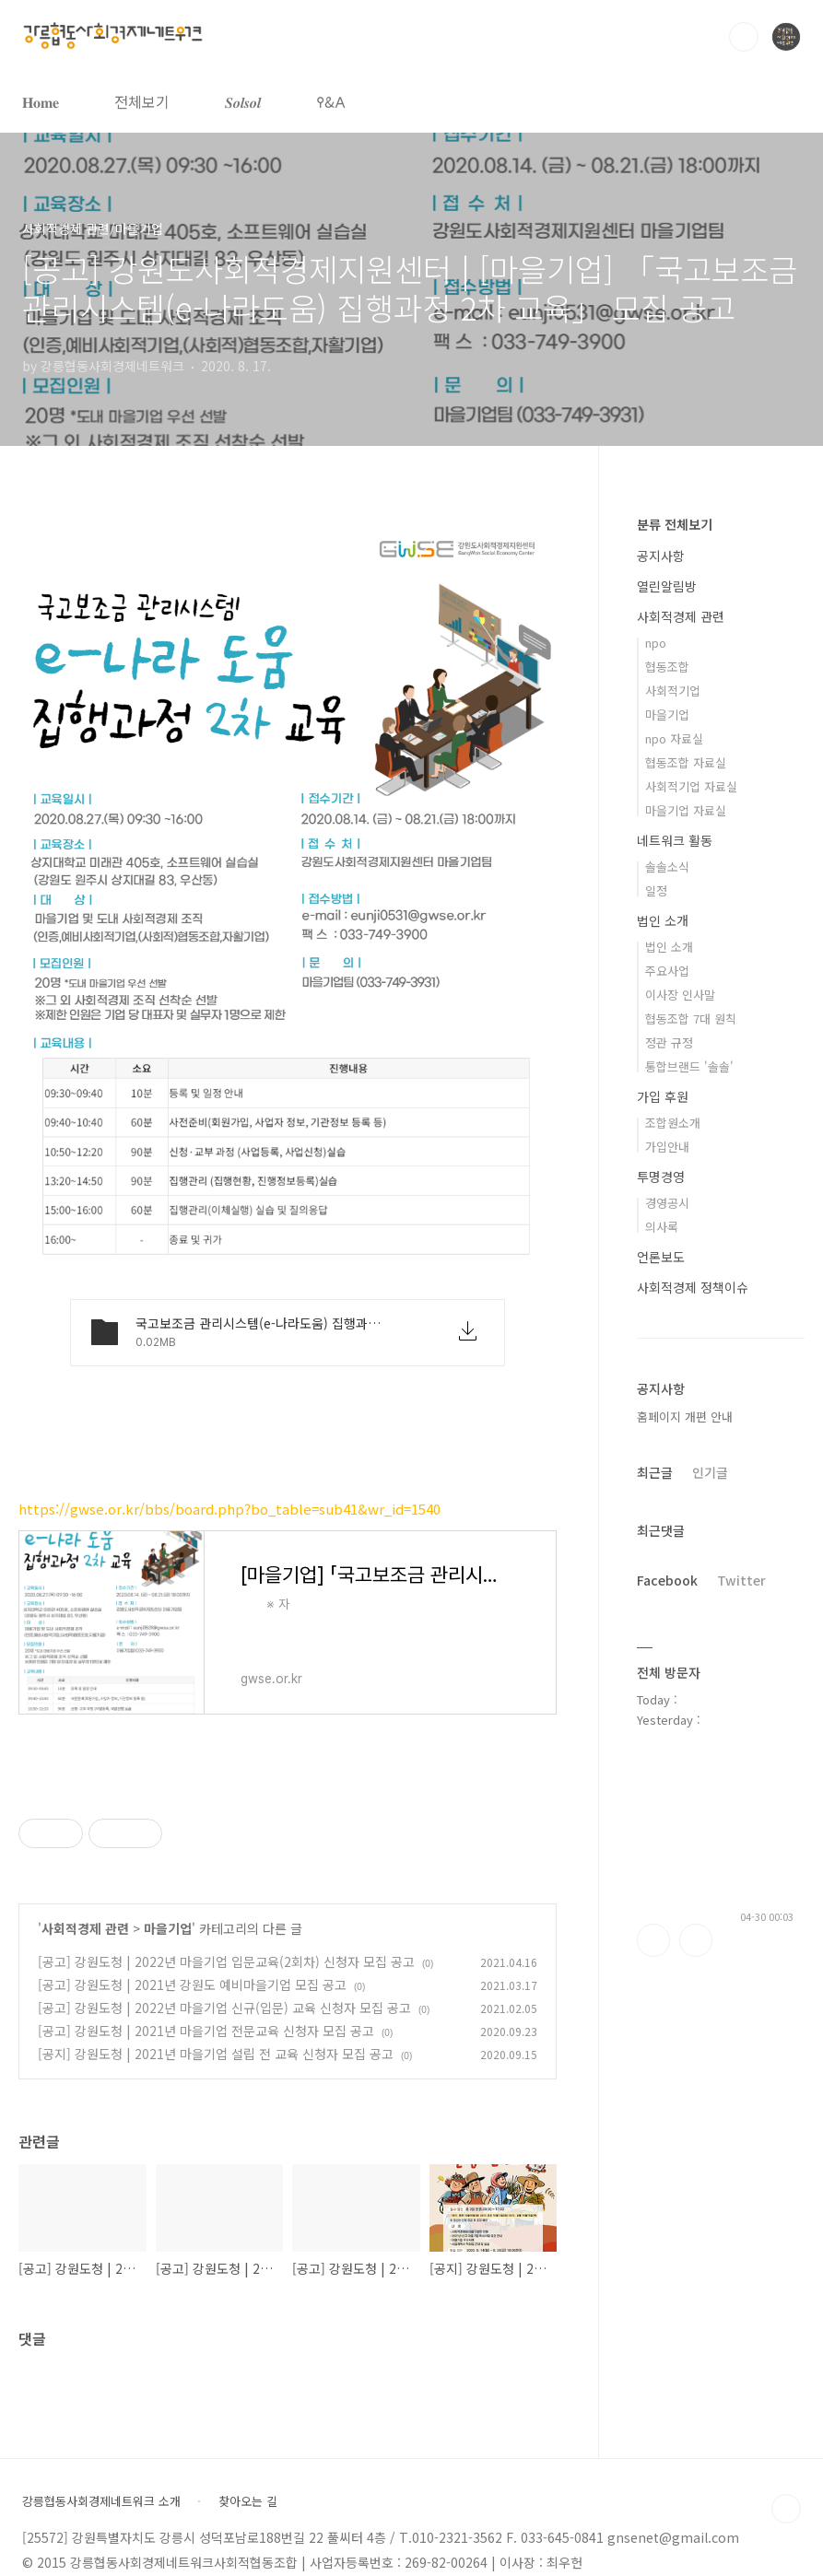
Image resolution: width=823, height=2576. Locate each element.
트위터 (695, 1940)
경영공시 (667, 1203)
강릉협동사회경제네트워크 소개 (101, 2501)
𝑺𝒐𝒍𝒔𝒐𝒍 (243, 101)
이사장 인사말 (680, 994)
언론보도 (661, 1256)
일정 (656, 890)
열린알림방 (667, 586)
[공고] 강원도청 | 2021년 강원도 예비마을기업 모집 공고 (192, 1984)
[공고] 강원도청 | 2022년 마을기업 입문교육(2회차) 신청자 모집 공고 (226, 1961)
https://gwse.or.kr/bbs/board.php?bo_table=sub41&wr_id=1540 (229, 1508)
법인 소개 (662, 920)
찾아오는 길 (247, 2501)
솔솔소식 (667, 866)
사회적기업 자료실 (691, 786)
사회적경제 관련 (85, 1928)
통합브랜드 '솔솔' (689, 1066)
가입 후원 (662, 1096)
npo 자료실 (674, 738)
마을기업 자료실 (685, 810)
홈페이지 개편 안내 (685, 1416)
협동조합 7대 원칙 (690, 1018)
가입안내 (667, 1146)
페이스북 (653, 1940)
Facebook (667, 1580)
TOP (786, 2508)
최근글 (655, 1472)
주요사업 (667, 970)
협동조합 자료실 (685, 762)
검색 (744, 37)
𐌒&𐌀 (331, 101)
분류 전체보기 (674, 524)
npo (655, 642)
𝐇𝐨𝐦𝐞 (40, 101)
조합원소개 (672, 1122)
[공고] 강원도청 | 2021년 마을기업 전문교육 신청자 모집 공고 (206, 2030)
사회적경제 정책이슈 (692, 1287)
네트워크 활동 (674, 840)
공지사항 (661, 555)
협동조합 (667, 666)
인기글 (710, 1472)
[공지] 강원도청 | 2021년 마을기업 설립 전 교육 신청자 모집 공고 (216, 2053)
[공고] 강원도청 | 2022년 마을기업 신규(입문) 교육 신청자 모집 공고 (224, 2007)
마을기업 (168, 1928)
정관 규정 (669, 1042)
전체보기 (142, 101)
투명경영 (661, 1176)
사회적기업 (672, 690)
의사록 (661, 1226)
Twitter (741, 1580)
